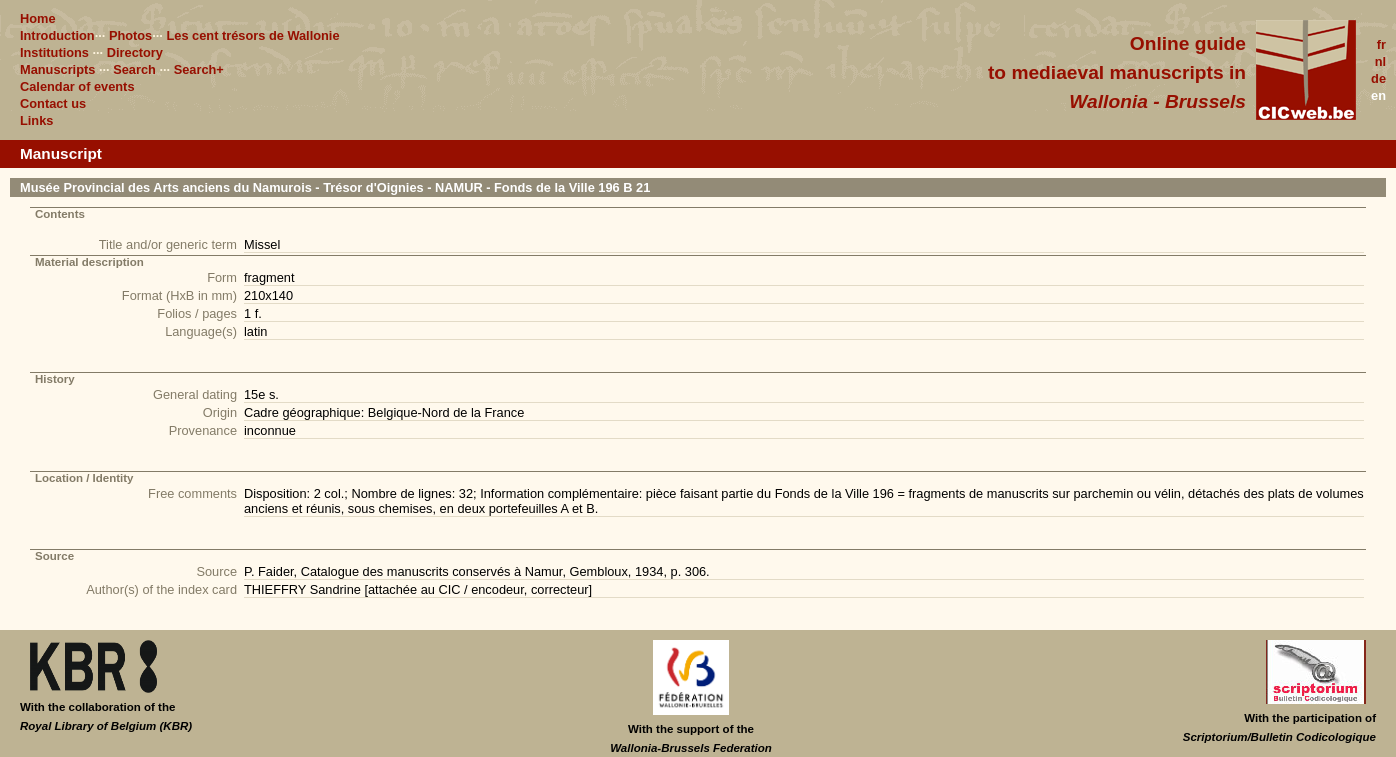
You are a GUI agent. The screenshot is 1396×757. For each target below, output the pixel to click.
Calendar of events (77, 86)
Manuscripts (57, 69)
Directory (135, 52)
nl (1380, 61)
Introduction (57, 35)
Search (134, 69)
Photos (130, 35)
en (1378, 95)
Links (36, 120)
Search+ (199, 69)
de (1378, 78)
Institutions (54, 52)
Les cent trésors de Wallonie (252, 35)
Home (38, 18)
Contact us (53, 103)
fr (1381, 44)
